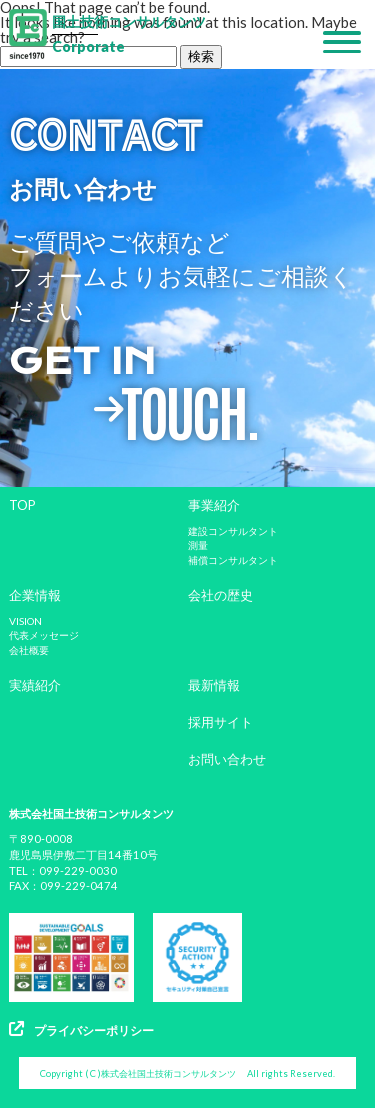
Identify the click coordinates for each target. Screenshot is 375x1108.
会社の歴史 (220, 595)
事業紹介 (214, 505)
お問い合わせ (227, 759)
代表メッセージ (44, 635)
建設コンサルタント (233, 531)
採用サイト (220, 722)
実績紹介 (35, 685)
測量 (198, 545)
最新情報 (214, 685)
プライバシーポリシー (81, 1029)
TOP (22, 505)
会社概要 (29, 650)
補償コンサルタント (233, 560)
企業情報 (35, 595)
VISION (25, 621)
